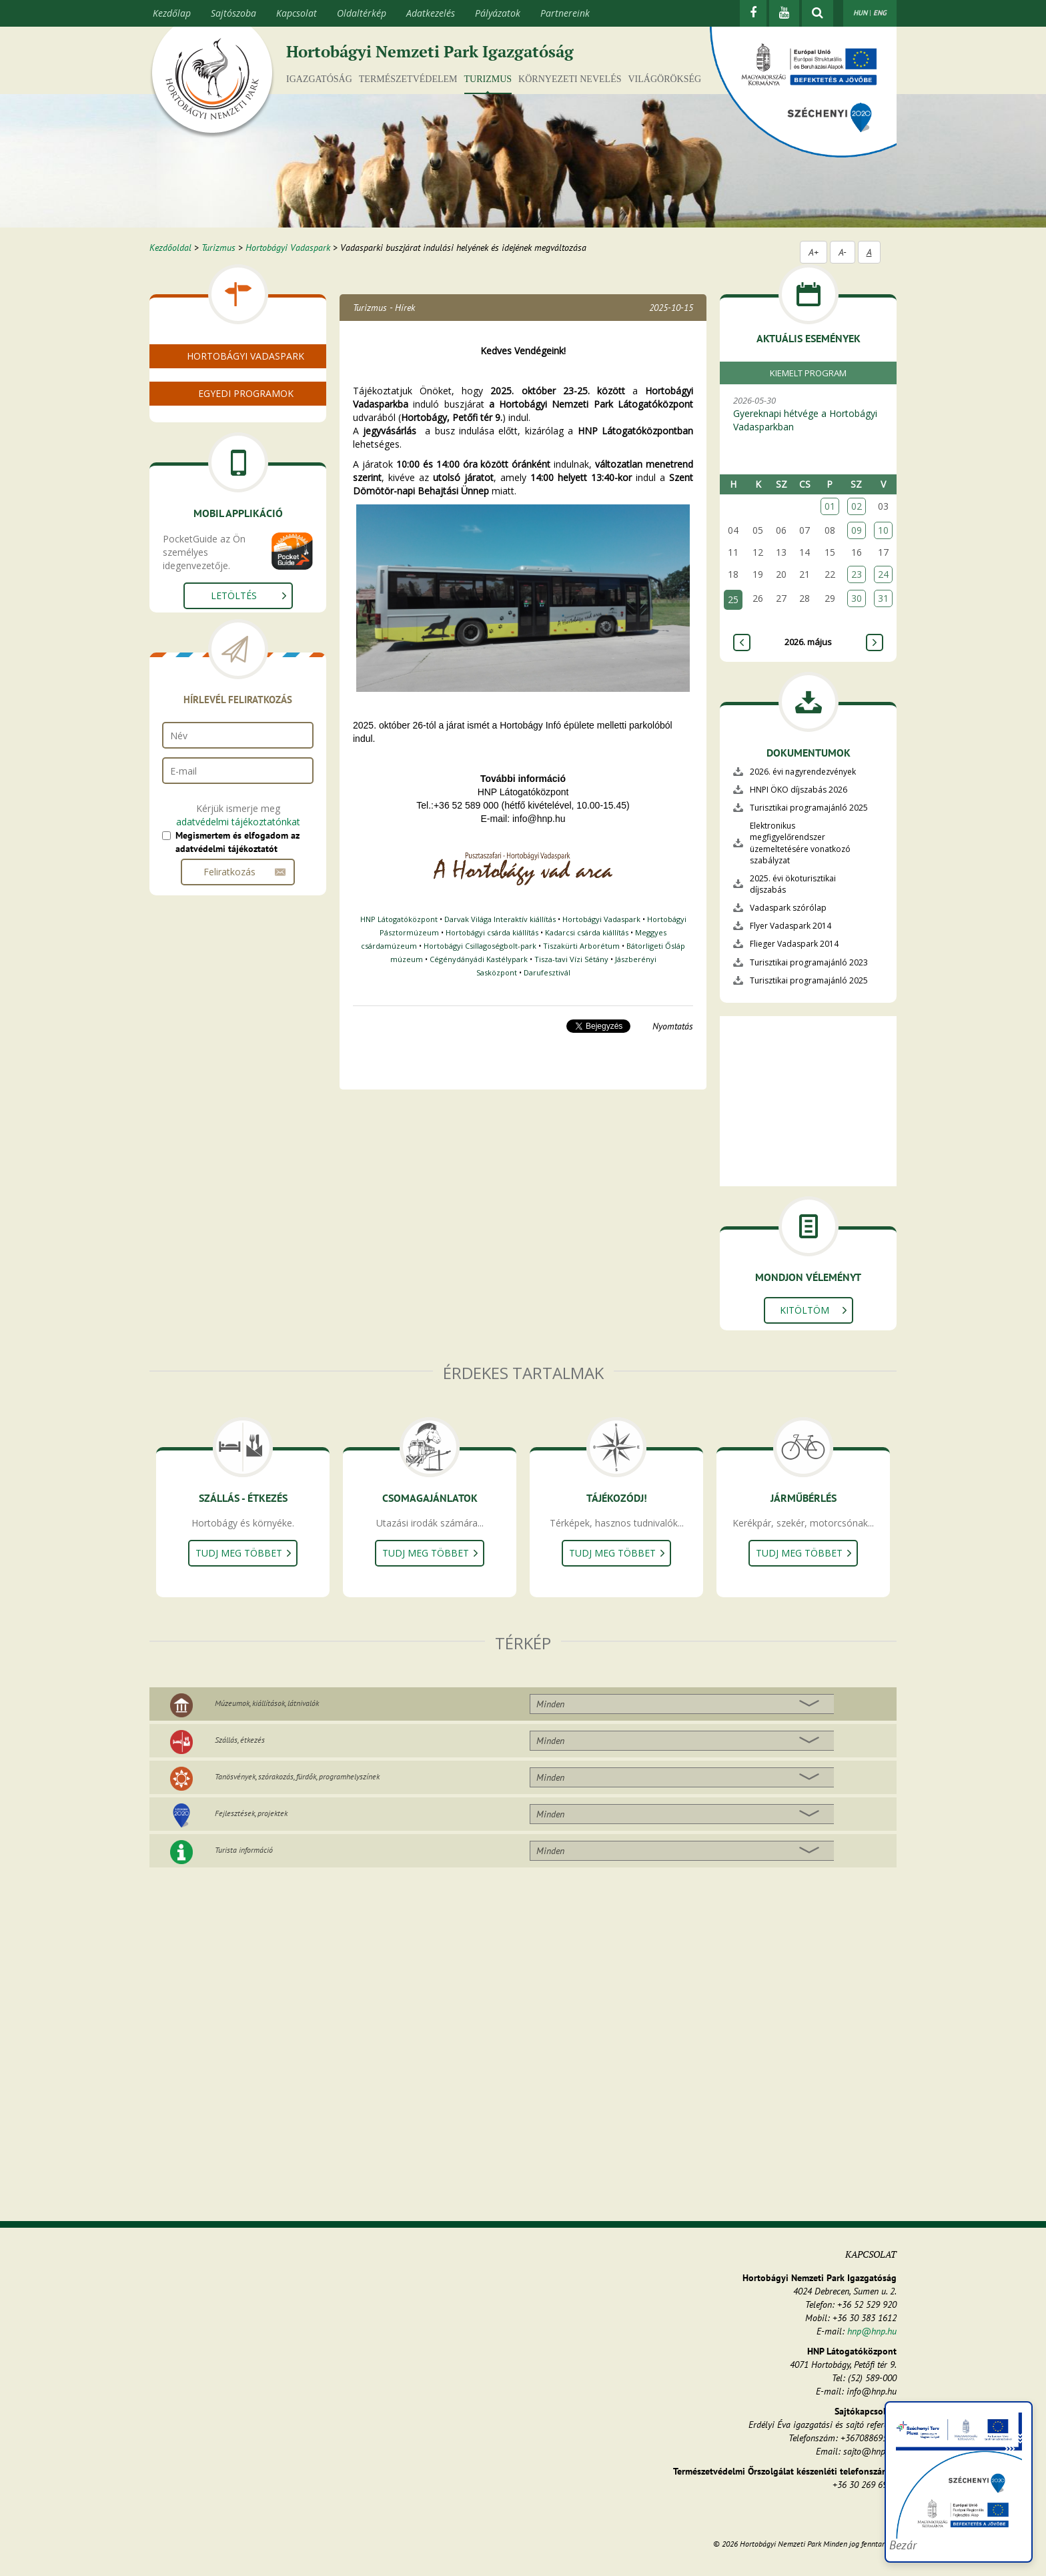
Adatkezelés (430, 13)
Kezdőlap (172, 13)
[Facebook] (753, 13)
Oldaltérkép (361, 13)
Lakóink (192, 432)
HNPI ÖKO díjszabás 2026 (798, 789)
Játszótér (195, 618)
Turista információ (244, 1850)
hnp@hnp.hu (872, 2331)
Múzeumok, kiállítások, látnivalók (267, 1703)
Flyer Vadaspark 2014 (790, 925)
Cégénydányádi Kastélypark (479, 959)
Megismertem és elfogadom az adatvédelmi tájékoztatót (237, 1054)
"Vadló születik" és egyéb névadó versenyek (247, 564)
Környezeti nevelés (569, 79)
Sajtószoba (233, 13)
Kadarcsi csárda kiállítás (586, 932)
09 (856, 530)
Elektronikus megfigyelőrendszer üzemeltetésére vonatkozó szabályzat (800, 842)
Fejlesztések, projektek (251, 1813)
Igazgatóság (319, 79)
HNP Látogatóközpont (399, 919)
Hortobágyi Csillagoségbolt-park (480, 946)
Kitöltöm (804, 1310)
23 (856, 574)
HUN (860, 12)
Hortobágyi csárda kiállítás (492, 932)
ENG (880, 12)
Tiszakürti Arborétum (581, 946)
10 (883, 530)
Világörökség (664, 79)
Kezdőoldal (170, 248)
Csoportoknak (206, 541)
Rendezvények (207, 464)
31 (883, 598)
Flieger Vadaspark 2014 (794, 943)
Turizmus (488, 79)
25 (733, 599)
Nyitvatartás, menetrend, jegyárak (250, 400)
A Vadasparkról (208, 384)
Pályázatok (497, 13)
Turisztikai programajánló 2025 (809, 807)
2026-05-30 (815, 414)
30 (856, 598)
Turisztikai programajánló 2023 (809, 962)
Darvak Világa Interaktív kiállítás (500, 919)
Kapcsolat (296, 13)
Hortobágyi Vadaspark (287, 248)
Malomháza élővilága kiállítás (239, 448)
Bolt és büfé (202, 416)
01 (830, 506)
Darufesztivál (547, 972)
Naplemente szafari (218, 602)
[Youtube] (784, 13)
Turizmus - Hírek (384, 308)
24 (883, 574)
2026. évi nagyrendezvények (803, 771)
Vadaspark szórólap (788, 907)
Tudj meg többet (238, 1553)
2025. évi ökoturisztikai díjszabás (793, 884)
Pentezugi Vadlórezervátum (235, 480)
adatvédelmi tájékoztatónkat (238, 1034)
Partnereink (565, 13)
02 (856, 506)
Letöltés (234, 808)
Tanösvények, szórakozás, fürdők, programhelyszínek (297, 1776)
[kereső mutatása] (817, 13)
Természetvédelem (408, 79)
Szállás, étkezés (240, 1740)
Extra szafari (202, 586)
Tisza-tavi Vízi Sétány (571, 959)
